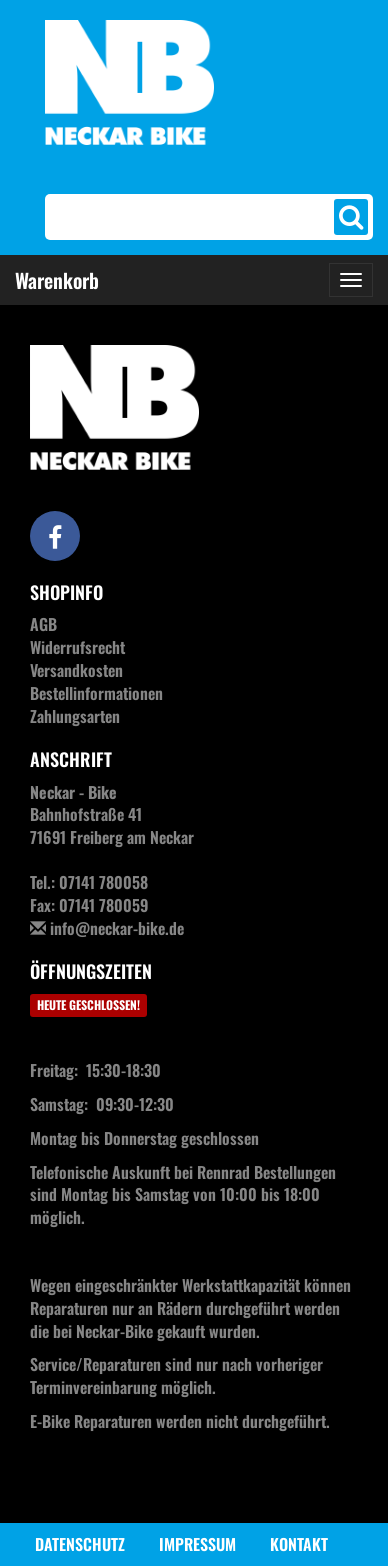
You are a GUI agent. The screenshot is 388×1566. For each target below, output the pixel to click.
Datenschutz (80, 1544)
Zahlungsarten (75, 716)
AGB (43, 624)
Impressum (197, 1544)
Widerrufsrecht (77, 647)
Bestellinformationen (96, 693)
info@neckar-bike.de (117, 928)
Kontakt (299, 1544)
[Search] (192, 217)
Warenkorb (57, 280)
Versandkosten (76, 670)
